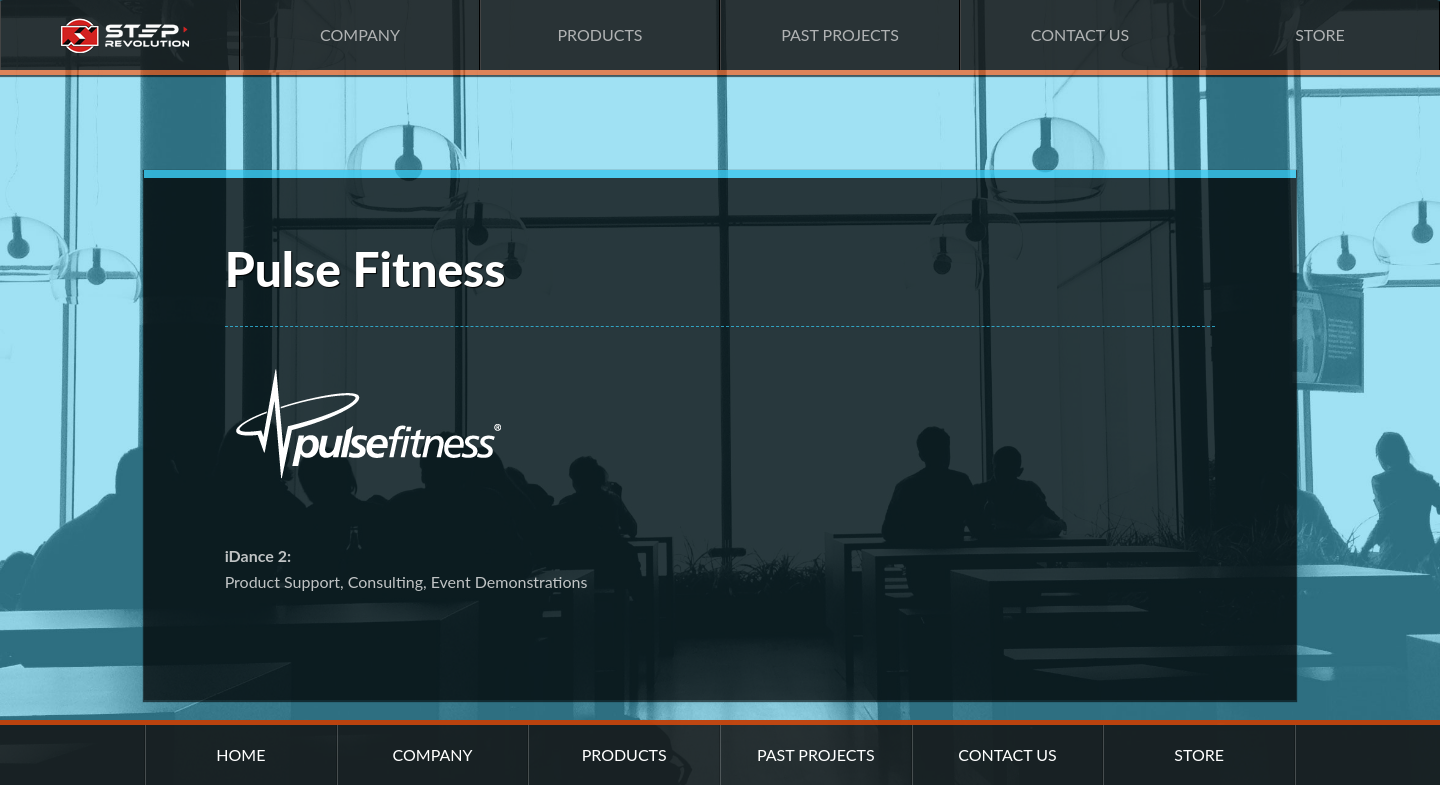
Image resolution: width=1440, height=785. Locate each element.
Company (360, 34)
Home (120, 35)
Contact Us (1080, 34)
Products (599, 34)
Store (1320, 34)
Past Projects (840, 34)
